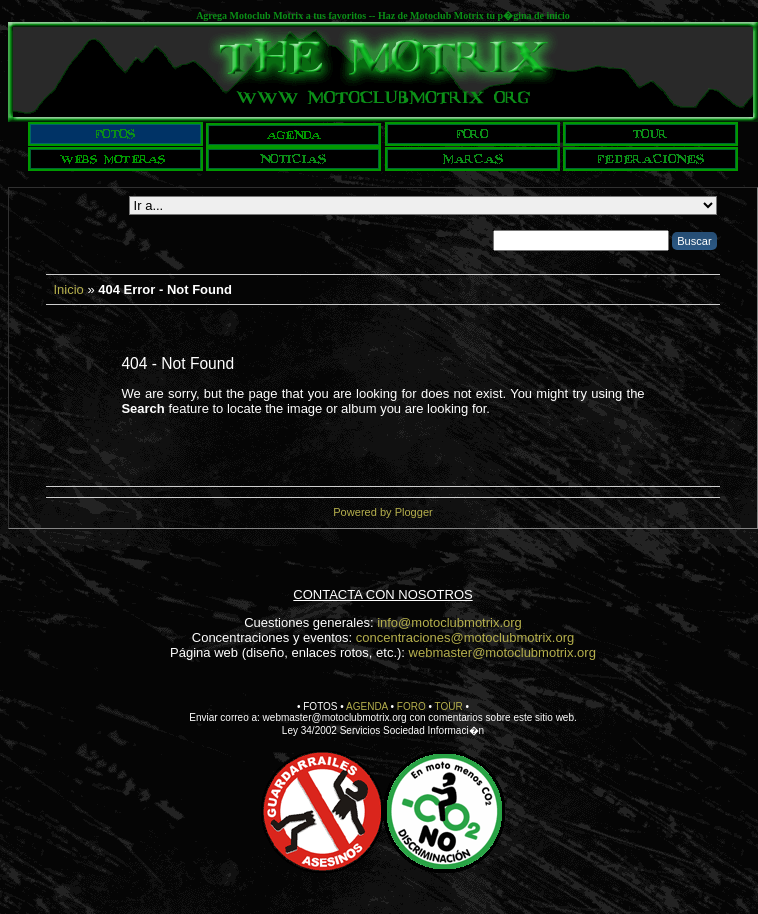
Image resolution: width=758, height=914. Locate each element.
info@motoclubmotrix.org (449, 622)
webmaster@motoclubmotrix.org (502, 652)
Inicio (68, 289)
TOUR (449, 706)
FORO (411, 706)
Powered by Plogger (382, 512)
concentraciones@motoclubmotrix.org (465, 637)
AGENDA (367, 706)
